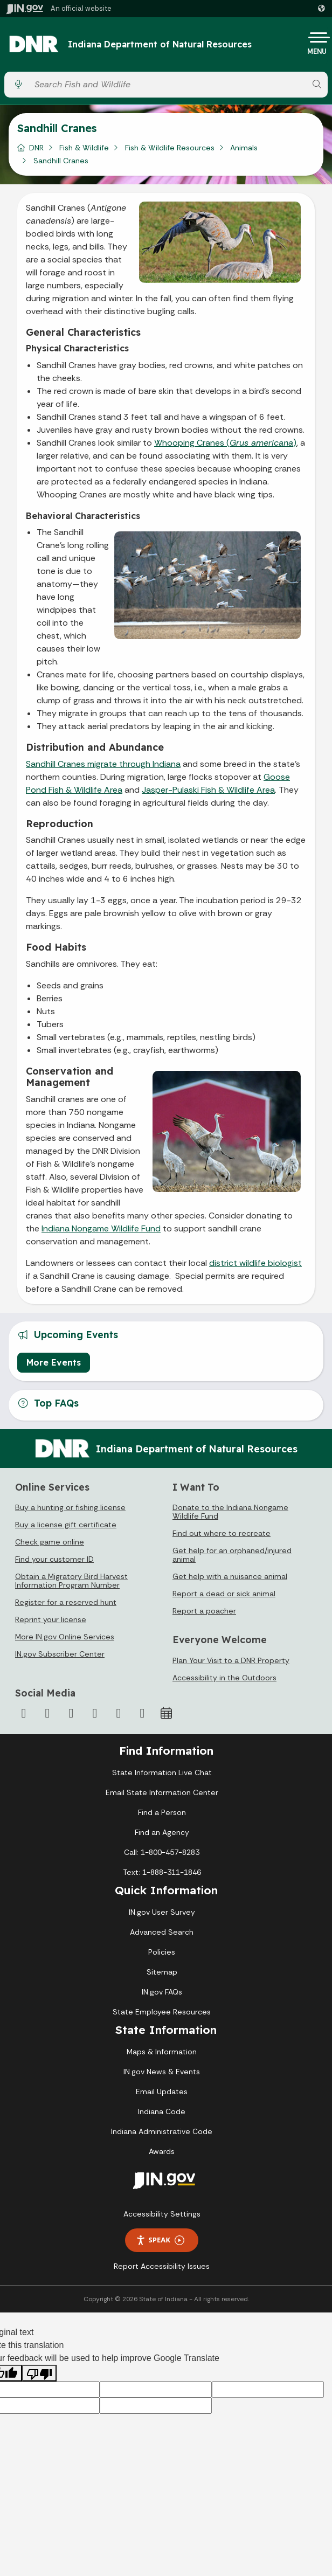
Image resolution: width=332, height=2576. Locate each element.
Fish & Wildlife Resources (170, 148)
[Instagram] (71, 1713)
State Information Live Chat (162, 1772)
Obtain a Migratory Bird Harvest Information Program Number (71, 1580)
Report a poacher (204, 1611)
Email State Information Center (162, 1792)
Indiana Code (161, 2111)
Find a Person (162, 1812)
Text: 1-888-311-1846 (162, 1872)
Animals (244, 148)
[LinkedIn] (118, 1713)
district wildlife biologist (255, 1263)
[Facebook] (23, 1713)
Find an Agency (162, 1832)
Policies (161, 1952)
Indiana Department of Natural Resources (160, 45)
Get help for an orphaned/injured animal (232, 1555)
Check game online (49, 1542)
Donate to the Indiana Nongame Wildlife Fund (230, 1511)
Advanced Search (161, 1932)
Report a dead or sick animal (223, 1593)
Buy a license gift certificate (65, 1524)
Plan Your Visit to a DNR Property (230, 1660)
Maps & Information (162, 2051)
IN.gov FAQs (162, 1992)
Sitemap (162, 1972)
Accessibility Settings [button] (161, 2214)
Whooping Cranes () (225, 442)
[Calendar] (166, 1713)
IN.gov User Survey (162, 1912)
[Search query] (167, 84)
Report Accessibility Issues (162, 2266)
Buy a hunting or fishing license (70, 1507)
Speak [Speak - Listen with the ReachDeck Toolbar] (160, 2240)
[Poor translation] (39, 2373)
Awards (162, 2151)
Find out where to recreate (221, 1533)
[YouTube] (94, 1713)
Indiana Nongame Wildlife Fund (101, 1228)
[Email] (142, 1713)
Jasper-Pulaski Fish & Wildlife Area (208, 789)
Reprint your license (50, 1619)
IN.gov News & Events (161, 2071)
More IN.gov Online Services (64, 1637)
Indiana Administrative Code (161, 2131)
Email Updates (162, 2091)
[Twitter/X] (47, 1713)
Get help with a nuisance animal (229, 1576)
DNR (36, 148)
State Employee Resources (162, 2012)
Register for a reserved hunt (65, 1602)
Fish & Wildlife (84, 148)
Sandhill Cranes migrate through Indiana (103, 764)
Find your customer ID (54, 1559)
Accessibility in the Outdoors (224, 1677)
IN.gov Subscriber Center (60, 1654)
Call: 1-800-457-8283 (161, 1852)
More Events (53, 1362)
